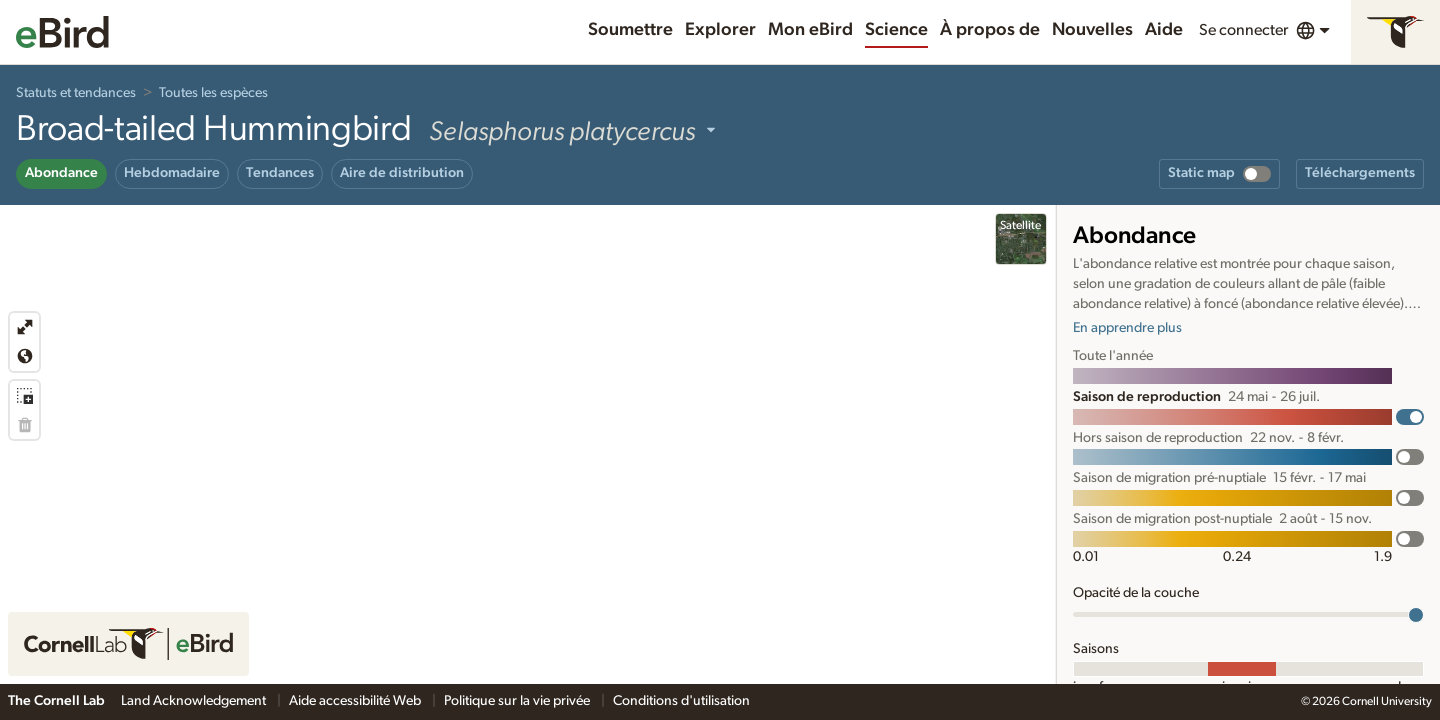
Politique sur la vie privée (518, 701)
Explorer (720, 30)
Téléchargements (1360, 173)
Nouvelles (1092, 30)
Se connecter (1243, 30)
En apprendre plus (1127, 328)
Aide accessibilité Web (356, 701)
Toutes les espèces (213, 93)
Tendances (280, 173)
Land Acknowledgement (195, 701)
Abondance (61, 173)
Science (896, 30)
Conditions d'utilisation (681, 701)
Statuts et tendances (76, 93)
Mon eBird (810, 30)
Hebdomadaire (172, 173)
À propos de (990, 30)
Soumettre (630, 30)
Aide (1164, 30)
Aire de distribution (402, 173)
